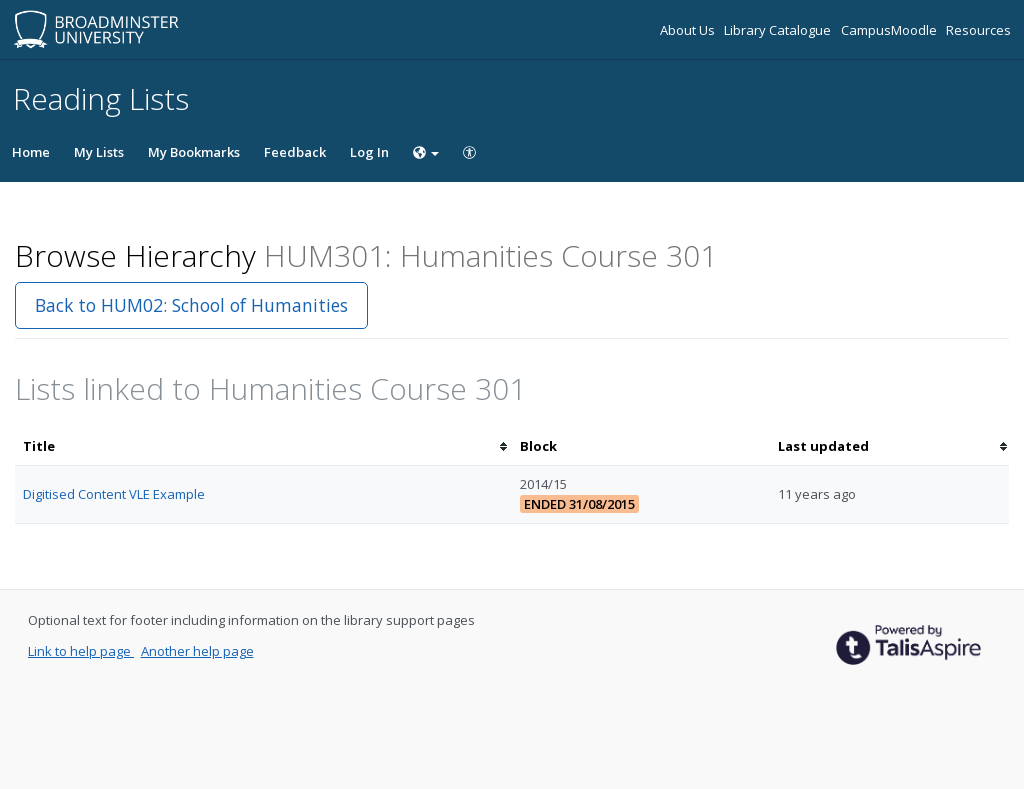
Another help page (197, 651)
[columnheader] (263, 446)
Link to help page (81, 651)
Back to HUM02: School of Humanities (191, 305)
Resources (978, 30)
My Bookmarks (194, 152)
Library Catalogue (779, 30)
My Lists (99, 152)
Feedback (295, 152)
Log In (369, 152)
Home (31, 152)
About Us (689, 30)
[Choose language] (426, 152)
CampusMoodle (890, 30)
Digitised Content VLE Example (114, 494)
